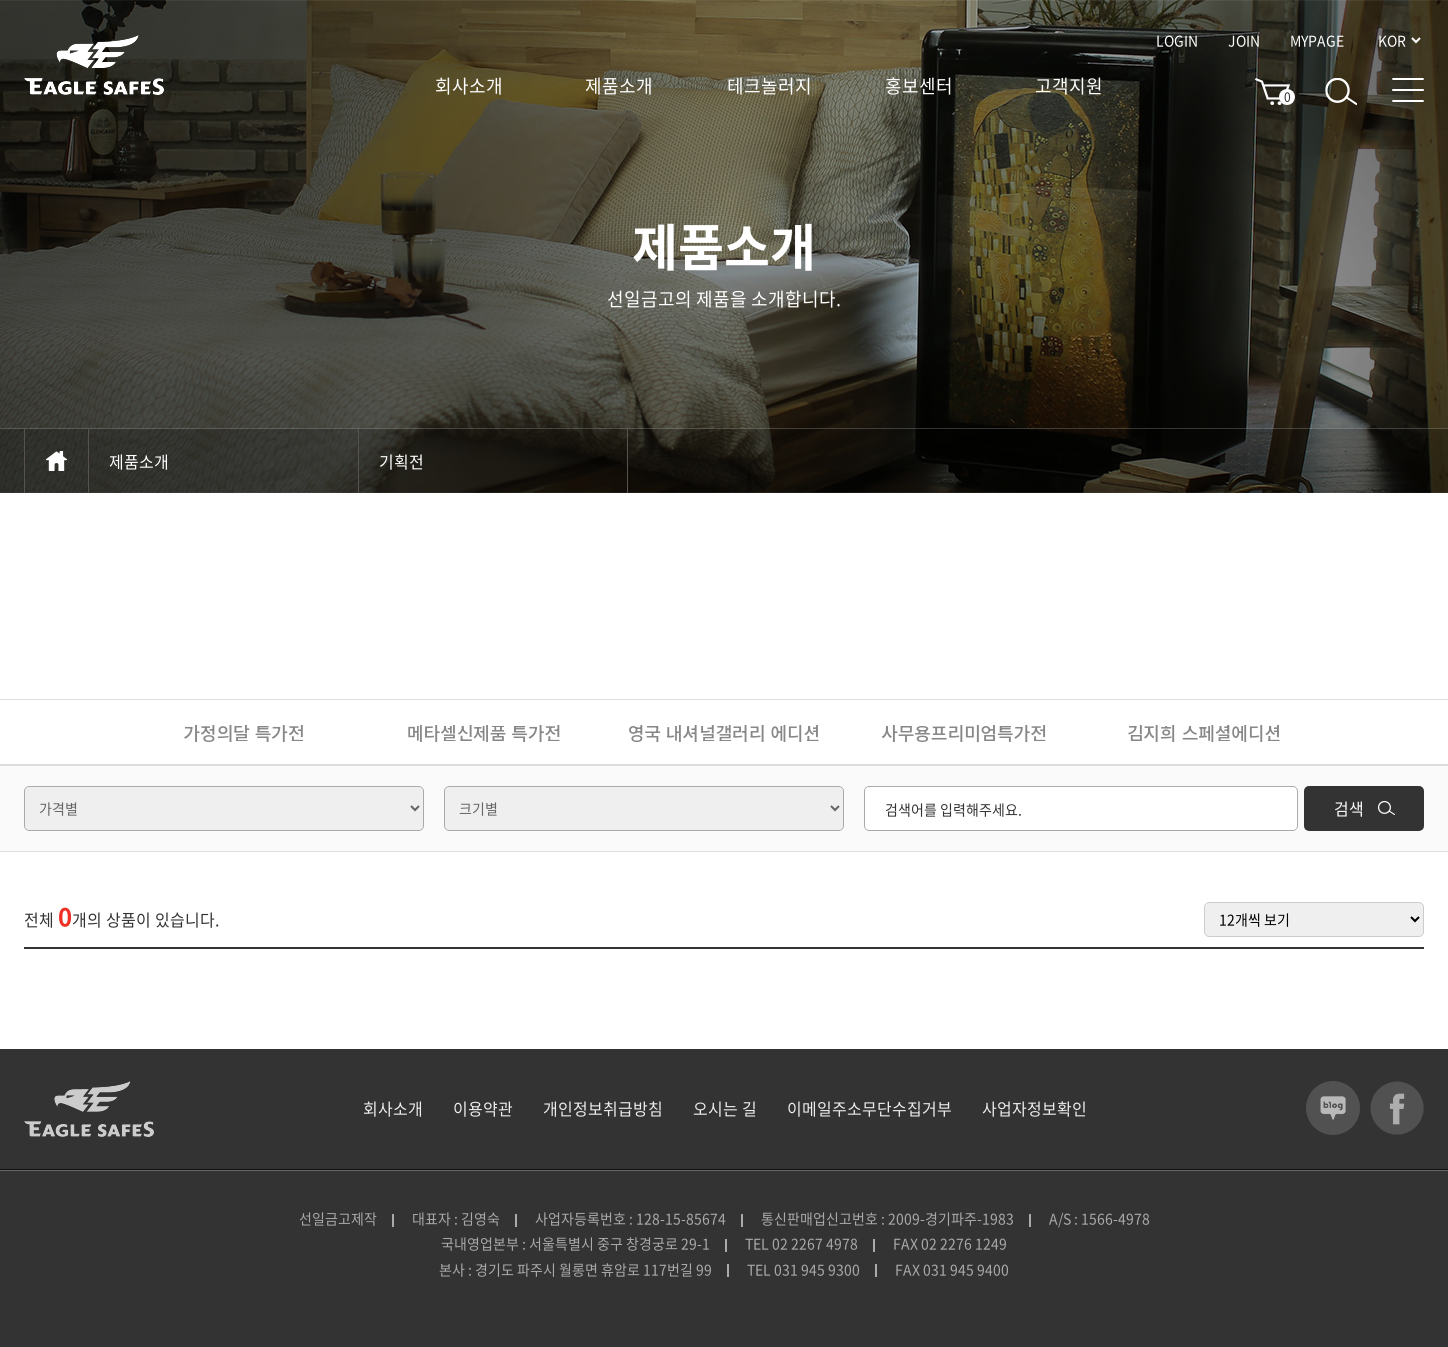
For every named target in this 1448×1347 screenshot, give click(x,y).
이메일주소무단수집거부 (869, 1108)
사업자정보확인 (1034, 1108)
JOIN (1244, 40)
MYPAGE (1317, 40)
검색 (1364, 808)
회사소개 (469, 86)
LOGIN (1177, 40)
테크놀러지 (769, 86)
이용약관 (483, 1108)
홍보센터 (919, 86)
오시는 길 (725, 1108)
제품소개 (619, 86)
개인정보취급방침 (603, 1108)
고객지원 (1069, 86)
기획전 (493, 461)
